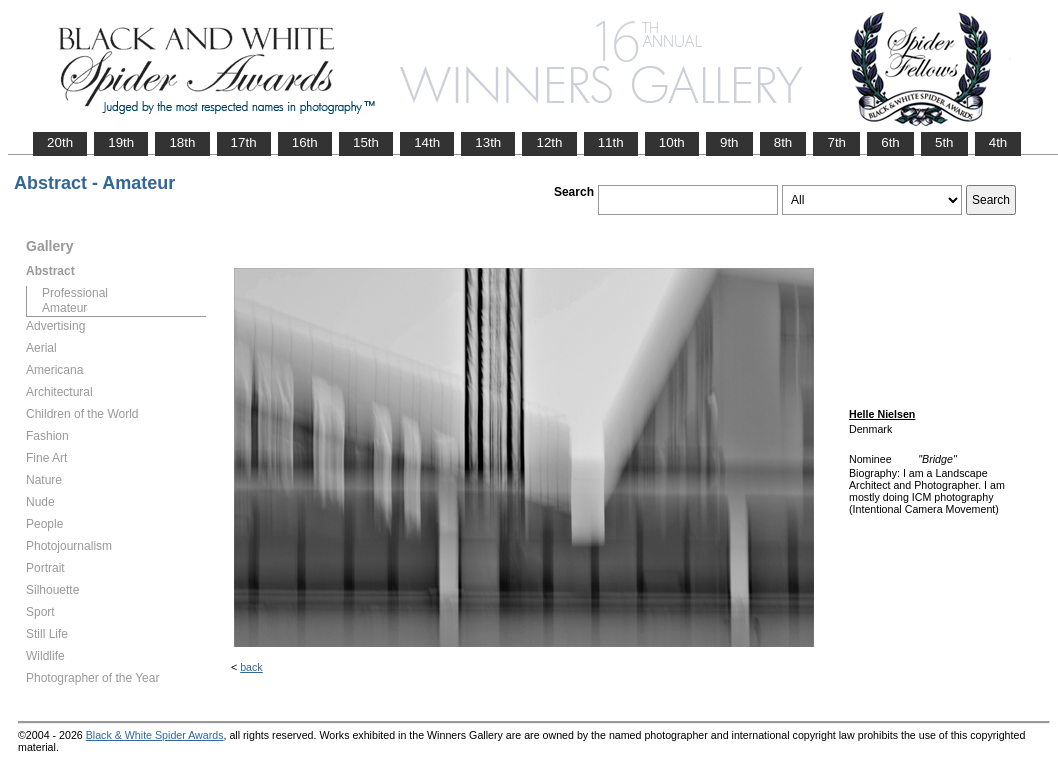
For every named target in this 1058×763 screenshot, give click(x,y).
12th (549, 142)
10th (672, 142)
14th (427, 142)
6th (890, 142)
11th (611, 142)
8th (783, 142)
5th (944, 142)
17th (244, 142)
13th (488, 142)
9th (729, 142)
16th (305, 142)
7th (836, 142)
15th (366, 142)
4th (998, 142)
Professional (75, 293)
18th (182, 142)
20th (60, 142)
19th (121, 142)
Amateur (64, 308)
